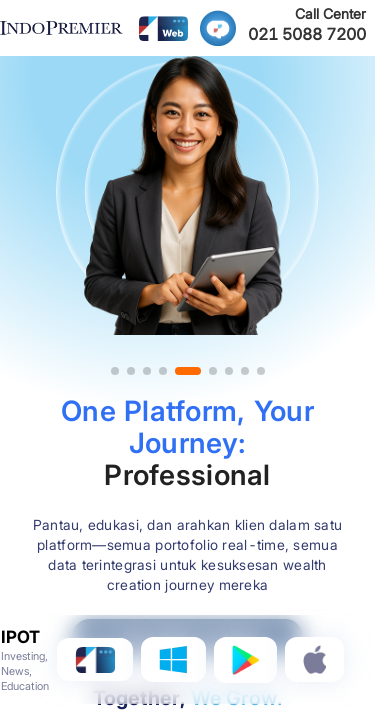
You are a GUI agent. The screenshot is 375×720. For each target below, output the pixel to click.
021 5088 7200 (307, 34)
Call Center (330, 13)
